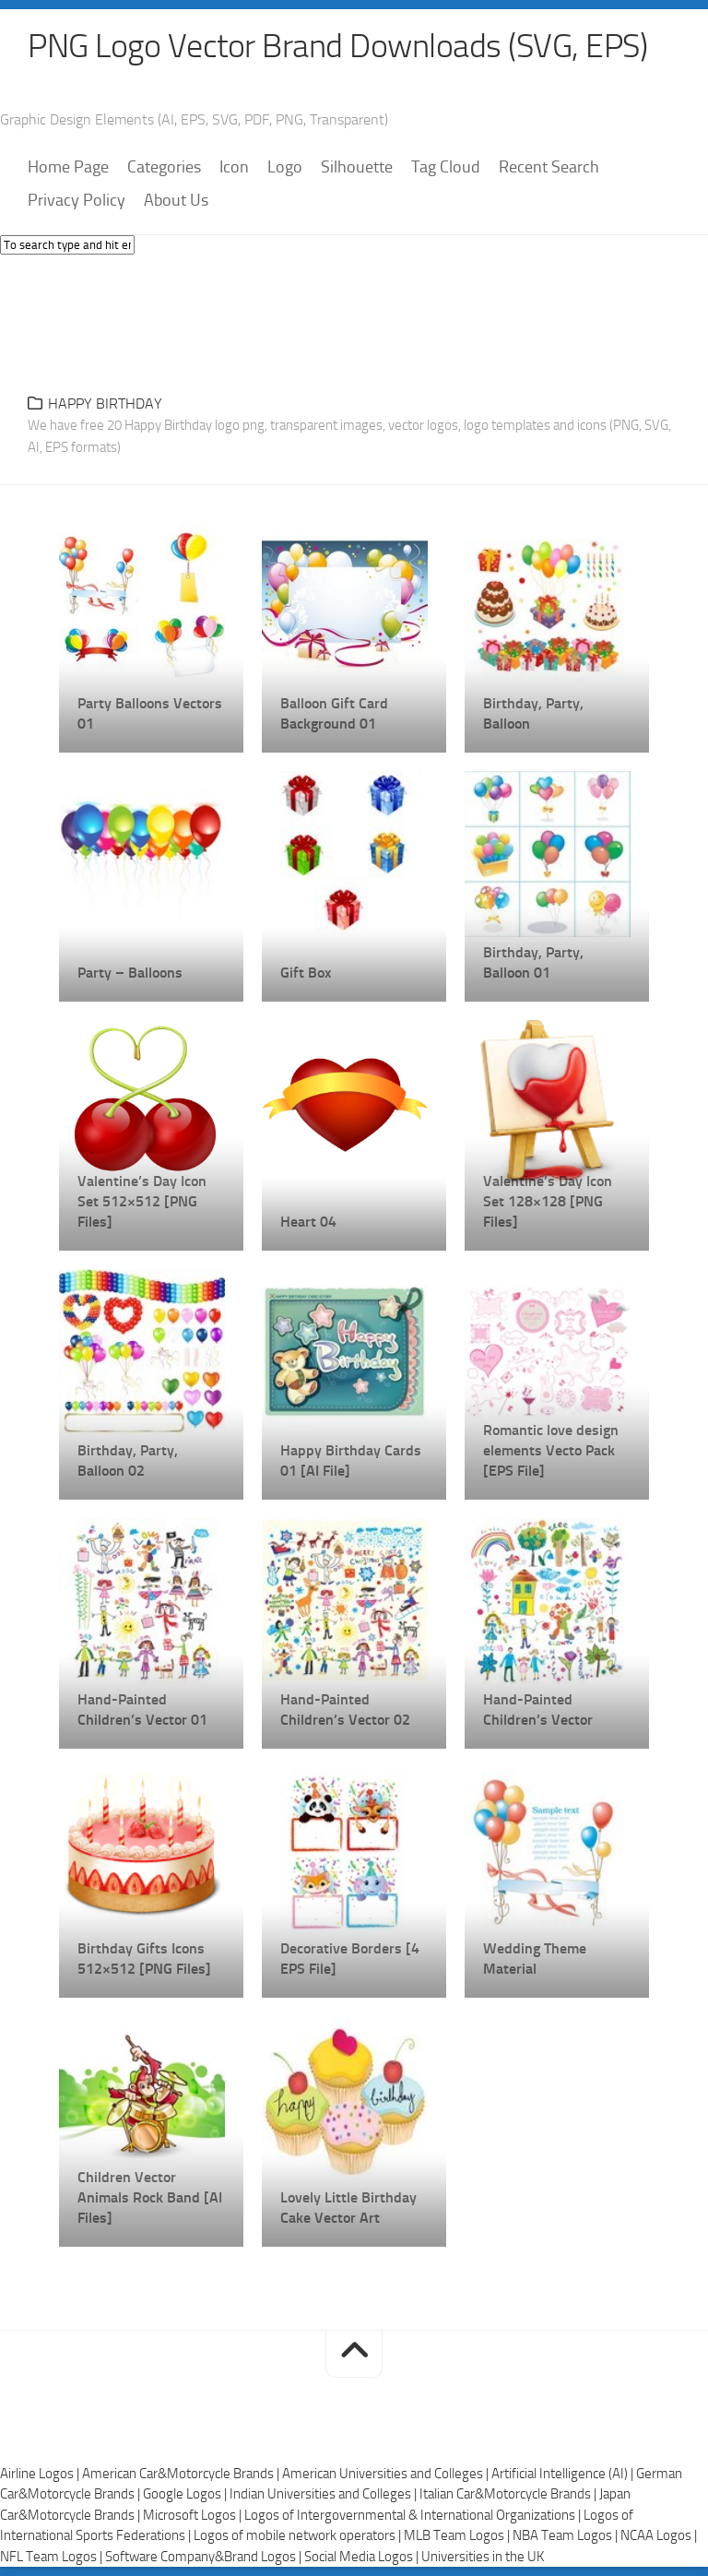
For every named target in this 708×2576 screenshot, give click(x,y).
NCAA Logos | (658, 2535)
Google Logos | (186, 2494)
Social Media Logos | (362, 2556)
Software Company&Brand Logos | (204, 2556)
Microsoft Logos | (193, 2515)
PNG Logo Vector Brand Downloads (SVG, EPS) (337, 46)
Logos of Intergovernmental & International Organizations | (414, 2515)
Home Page (68, 167)
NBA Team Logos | (566, 2535)
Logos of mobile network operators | (299, 2535)
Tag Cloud (445, 167)
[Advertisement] (354, 319)
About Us (176, 200)
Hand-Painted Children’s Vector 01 (142, 1709)
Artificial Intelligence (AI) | (563, 2473)
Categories (164, 167)
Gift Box (305, 972)
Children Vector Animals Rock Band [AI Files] (149, 2197)
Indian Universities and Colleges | (324, 2494)
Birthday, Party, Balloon (533, 713)
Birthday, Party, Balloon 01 (533, 962)
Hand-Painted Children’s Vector (538, 1709)
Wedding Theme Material (534, 1958)
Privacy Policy (76, 200)
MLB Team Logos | (458, 2535)
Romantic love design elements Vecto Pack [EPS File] (551, 1450)
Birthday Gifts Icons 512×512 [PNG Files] (144, 1958)
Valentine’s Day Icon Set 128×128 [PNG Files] (547, 1201)
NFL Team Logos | (52, 2556)
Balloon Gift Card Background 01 (334, 713)
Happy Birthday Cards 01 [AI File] (350, 1460)
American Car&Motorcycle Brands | (182, 2473)
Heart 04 (308, 1221)
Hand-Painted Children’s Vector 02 (345, 1709)
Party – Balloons (130, 972)
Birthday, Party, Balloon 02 (127, 1460)
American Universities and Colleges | (386, 2473)
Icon (234, 167)
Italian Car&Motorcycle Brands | (509, 2494)
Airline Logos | (41, 2473)
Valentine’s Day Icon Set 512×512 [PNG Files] (141, 1201)
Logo (284, 167)
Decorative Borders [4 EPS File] (349, 1958)
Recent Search (549, 167)
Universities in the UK (482, 2556)
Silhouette (357, 167)
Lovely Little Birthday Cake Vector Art (348, 2207)
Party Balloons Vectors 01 (149, 713)
